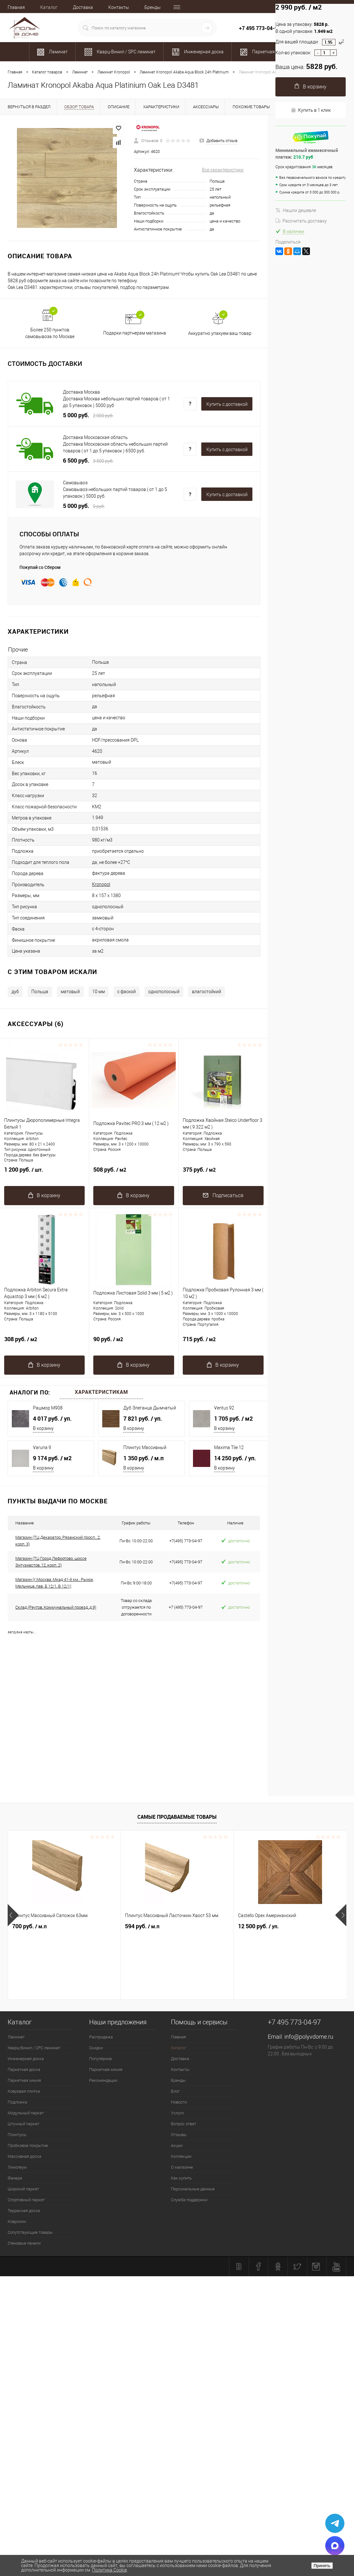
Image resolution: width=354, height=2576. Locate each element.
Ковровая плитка (24, 2091)
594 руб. (142, 1926)
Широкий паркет (23, 2189)
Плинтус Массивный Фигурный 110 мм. (144, 1447)
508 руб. (133, 1173)
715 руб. (223, 1343)
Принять (322, 2565)
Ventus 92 (224, 1407)
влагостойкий (206, 991)
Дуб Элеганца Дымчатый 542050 (149, 1408)
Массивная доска (24, 2156)
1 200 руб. (44, 1173)
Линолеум (17, 2167)
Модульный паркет (26, 2113)
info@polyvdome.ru (308, 2036)
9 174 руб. (52, 1458)
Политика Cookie (109, 2569)
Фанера (15, 2178)
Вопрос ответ (183, 2123)
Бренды (152, 7)
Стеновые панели (24, 2243)
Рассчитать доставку (301, 220)
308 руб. (44, 1343)
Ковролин (17, 2221)
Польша (39, 991)
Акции (176, 2145)
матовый (70, 991)
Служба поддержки (189, 2199)
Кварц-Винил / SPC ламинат (34, 2047)
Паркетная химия (24, 2080)
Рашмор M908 (48, 1407)
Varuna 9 (42, 1447)
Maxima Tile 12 (229, 1447)
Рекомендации (103, 2080)
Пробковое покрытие (28, 2145)
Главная (16, 7)
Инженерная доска (26, 2058)
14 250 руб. (235, 1458)
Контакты (118, 7)
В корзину (43, 1428)
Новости (179, 2102)
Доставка (83, 7)
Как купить (181, 2178)
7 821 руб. (142, 1418)
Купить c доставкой (227, 404)
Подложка (17, 2102)
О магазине (182, 2167)
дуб (15, 991)
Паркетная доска (24, 2069)
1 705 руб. (233, 1418)
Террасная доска (24, 2210)
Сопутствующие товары (30, 2232)
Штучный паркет (23, 2123)
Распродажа (101, 2037)
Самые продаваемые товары (177, 1816)
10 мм (98, 991)
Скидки (96, 2047)
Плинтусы (17, 2134)
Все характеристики (222, 169)
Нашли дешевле (295, 210)
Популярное (100, 2058)
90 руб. (133, 1343)
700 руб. (29, 1926)
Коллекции (181, 2156)
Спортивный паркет (26, 2199)
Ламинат (16, 2037)
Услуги (177, 2113)
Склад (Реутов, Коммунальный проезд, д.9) (55, 1607)
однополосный (164, 991)
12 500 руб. (258, 1926)
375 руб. (223, 1173)
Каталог (49, 7)
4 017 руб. (52, 1418)
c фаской (126, 991)
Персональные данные (193, 2189)
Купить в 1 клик (311, 110)
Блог (175, 2091)
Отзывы (179, 2134)
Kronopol (101, 884)
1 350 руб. (143, 1458)
